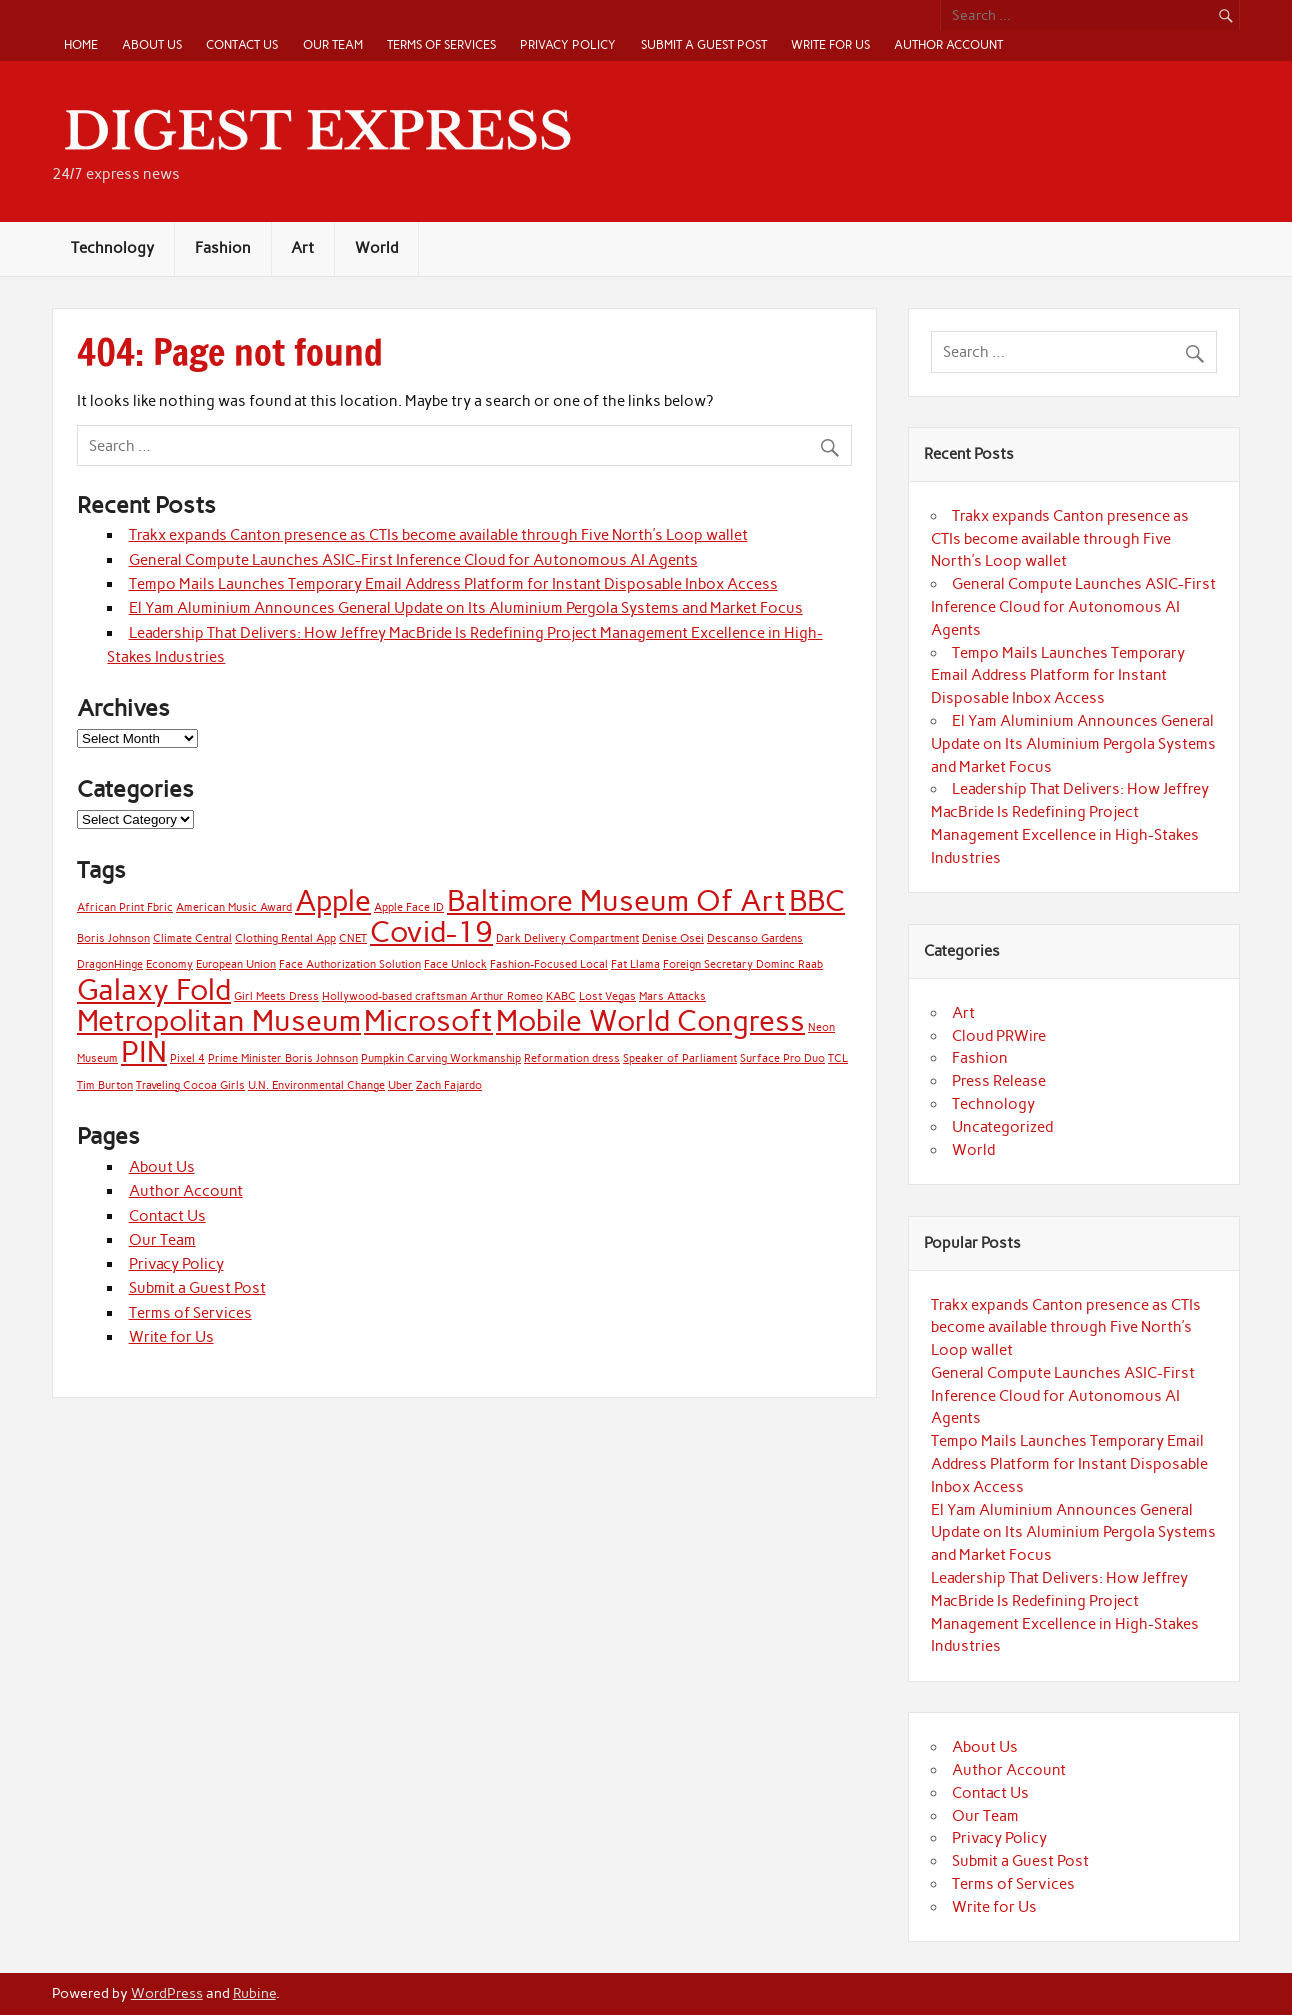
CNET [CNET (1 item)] (353, 938)
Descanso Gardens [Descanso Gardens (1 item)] (755, 938)
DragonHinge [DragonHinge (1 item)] (110, 964)
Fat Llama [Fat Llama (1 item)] (635, 964)
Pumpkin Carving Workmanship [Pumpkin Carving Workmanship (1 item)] (441, 1058)
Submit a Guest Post (704, 44)
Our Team (333, 44)
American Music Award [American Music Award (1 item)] (234, 907)
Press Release (999, 1081)
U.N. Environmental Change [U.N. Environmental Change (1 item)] (316, 1085)
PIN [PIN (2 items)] (144, 1051)
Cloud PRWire (999, 1036)
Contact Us (242, 44)
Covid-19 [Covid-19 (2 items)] (431, 931)
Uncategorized (1002, 1127)
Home (81, 44)
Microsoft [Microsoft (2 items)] (428, 1020)
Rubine (254, 1993)
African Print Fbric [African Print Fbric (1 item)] (125, 907)
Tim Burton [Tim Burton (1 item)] (105, 1085)
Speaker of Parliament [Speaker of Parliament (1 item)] (680, 1058)
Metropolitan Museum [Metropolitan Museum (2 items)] (219, 1020)
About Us (152, 44)
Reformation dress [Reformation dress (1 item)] (572, 1058)
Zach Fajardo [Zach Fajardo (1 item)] (449, 1085)
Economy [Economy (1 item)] (169, 964)
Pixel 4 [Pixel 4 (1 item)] (187, 1058)
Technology (112, 248)
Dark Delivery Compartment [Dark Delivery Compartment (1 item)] (567, 938)
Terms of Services (441, 44)
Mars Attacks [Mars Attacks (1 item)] (672, 996)
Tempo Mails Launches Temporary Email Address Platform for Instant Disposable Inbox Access (453, 584)
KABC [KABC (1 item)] (561, 996)
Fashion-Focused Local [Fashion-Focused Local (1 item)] (549, 964)
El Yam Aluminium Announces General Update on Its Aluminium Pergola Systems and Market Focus (466, 608)
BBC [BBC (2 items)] (817, 900)
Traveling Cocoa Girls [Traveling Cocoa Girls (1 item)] (190, 1085)
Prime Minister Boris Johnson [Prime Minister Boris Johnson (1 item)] (283, 1058)
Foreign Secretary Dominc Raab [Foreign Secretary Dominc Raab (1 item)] (743, 964)
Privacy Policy (568, 44)
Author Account (948, 44)
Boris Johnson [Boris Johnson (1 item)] (113, 938)
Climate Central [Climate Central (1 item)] (192, 938)
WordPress (167, 1993)
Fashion (223, 248)
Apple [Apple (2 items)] (333, 900)
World (376, 248)
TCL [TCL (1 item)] (838, 1058)
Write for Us (830, 44)
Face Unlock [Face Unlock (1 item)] (455, 964)
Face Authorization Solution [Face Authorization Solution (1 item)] (350, 964)
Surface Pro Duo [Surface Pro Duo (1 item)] (782, 1058)
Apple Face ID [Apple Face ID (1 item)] (409, 907)
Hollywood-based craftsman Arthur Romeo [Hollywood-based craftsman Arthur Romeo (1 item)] (432, 996)
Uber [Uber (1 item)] (400, 1085)
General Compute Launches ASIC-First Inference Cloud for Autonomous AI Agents (413, 560)
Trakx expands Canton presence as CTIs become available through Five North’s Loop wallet (438, 535)
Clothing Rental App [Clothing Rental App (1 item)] (285, 938)
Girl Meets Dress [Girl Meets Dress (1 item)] (276, 996)
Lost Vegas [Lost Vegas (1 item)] (607, 996)
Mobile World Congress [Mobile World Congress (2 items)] (650, 1020)
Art (302, 248)
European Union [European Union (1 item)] (236, 964)
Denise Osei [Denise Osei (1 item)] (673, 938)
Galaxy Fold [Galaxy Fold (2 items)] (154, 989)
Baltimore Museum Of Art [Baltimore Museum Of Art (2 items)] (616, 900)
